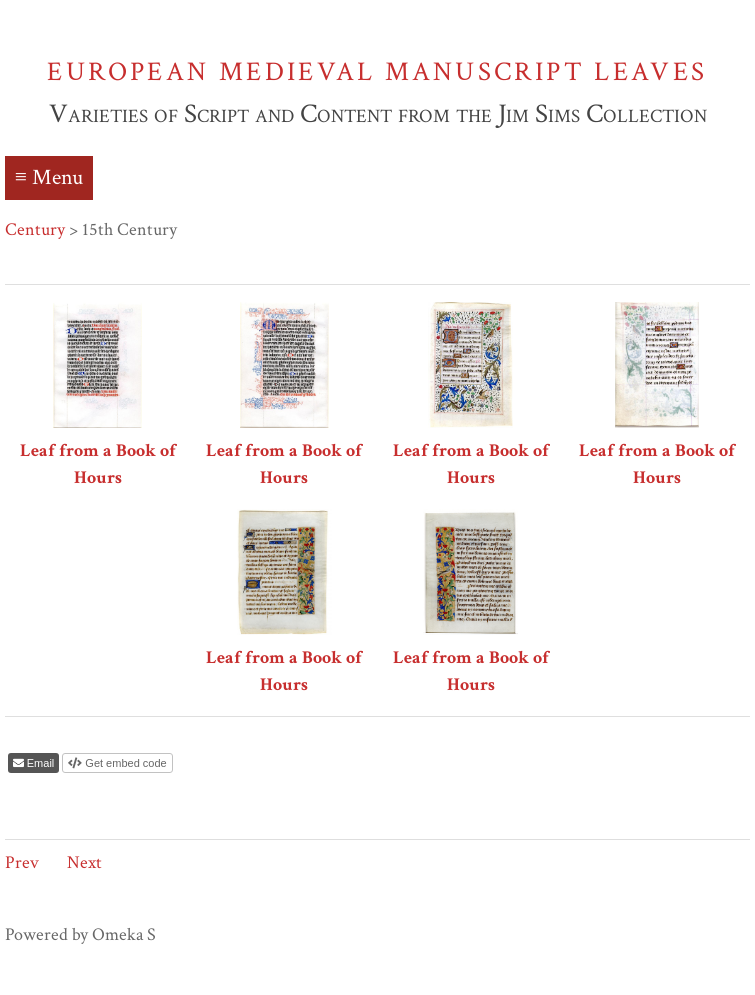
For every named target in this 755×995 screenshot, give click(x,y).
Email (39, 763)
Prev (22, 862)
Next (84, 862)
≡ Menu (49, 177)
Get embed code (124, 763)
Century (35, 229)
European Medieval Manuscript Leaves (377, 71)
